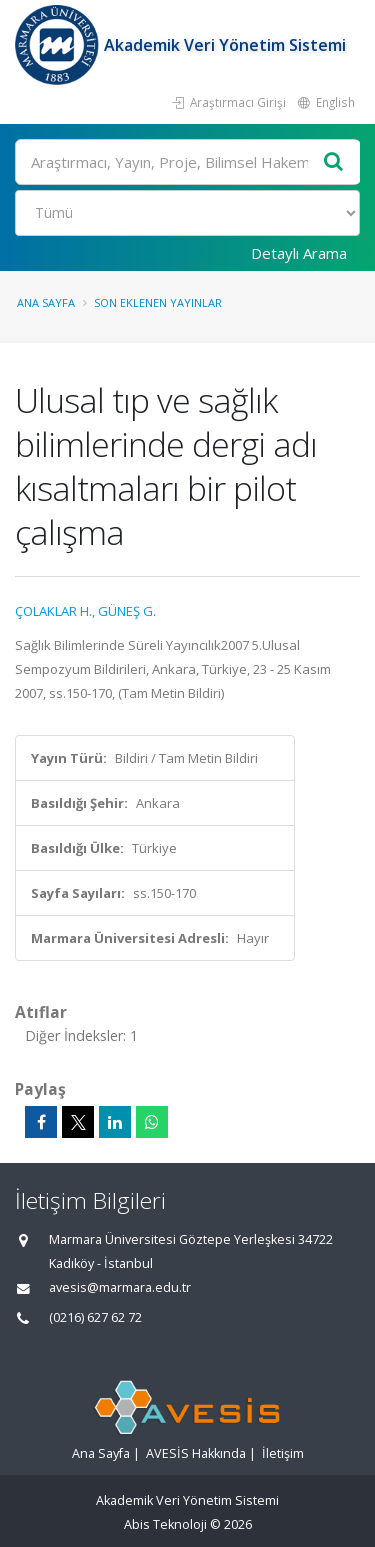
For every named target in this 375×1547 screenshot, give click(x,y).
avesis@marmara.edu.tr (120, 1287)
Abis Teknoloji (165, 1524)
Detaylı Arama (299, 253)
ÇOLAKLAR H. (53, 611)
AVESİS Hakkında (196, 1453)
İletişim (283, 1453)
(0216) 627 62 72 (95, 1317)
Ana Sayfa (46, 302)
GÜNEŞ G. (127, 611)
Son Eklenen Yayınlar (158, 302)
